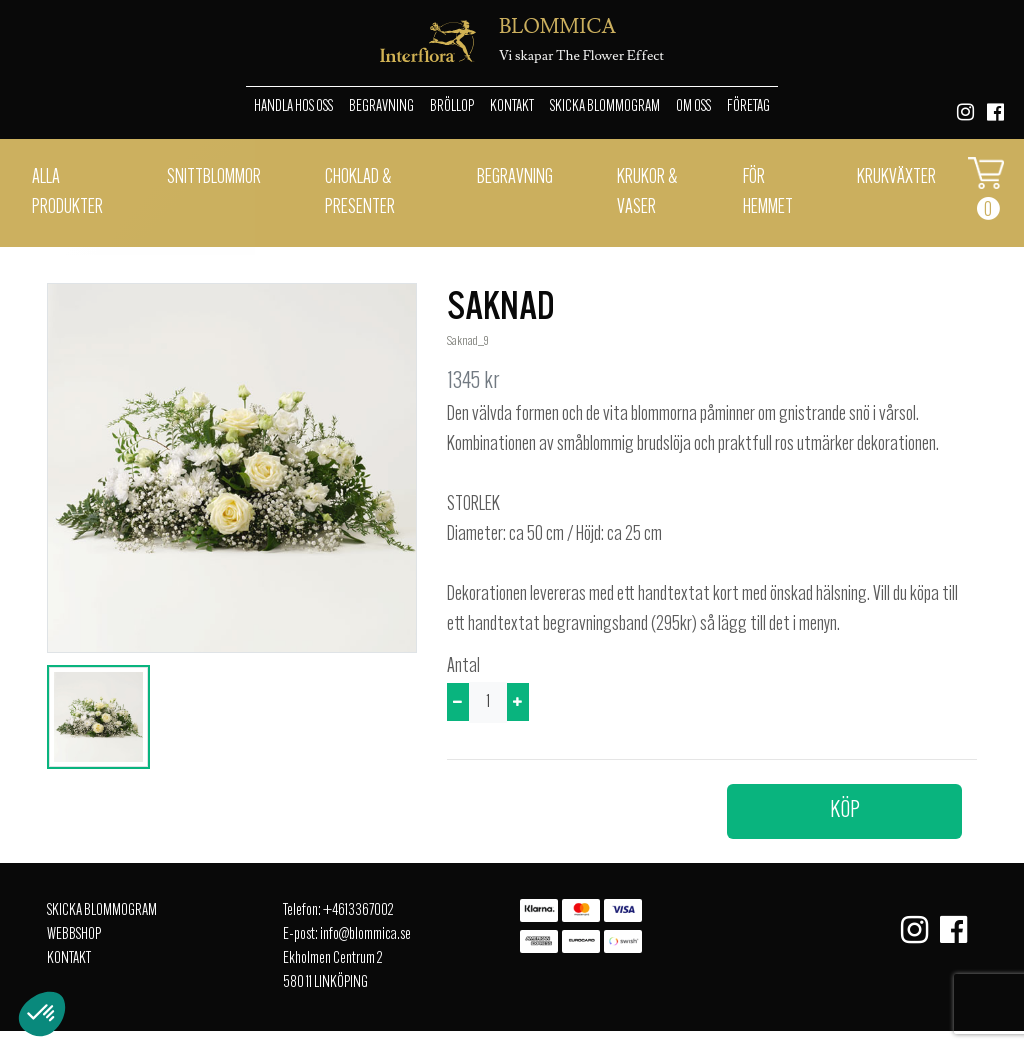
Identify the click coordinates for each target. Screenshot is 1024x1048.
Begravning (381, 107)
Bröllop (452, 107)
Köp (845, 811)
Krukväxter (896, 178)
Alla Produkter (67, 193)
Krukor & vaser (647, 193)
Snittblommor (214, 178)
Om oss (693, 107)
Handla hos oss (293, 107)
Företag (748, 107)
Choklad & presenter (360, 193)
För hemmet (768, 193)
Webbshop (74, 935)
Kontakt (512, 107)
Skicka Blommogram (605, 107)
